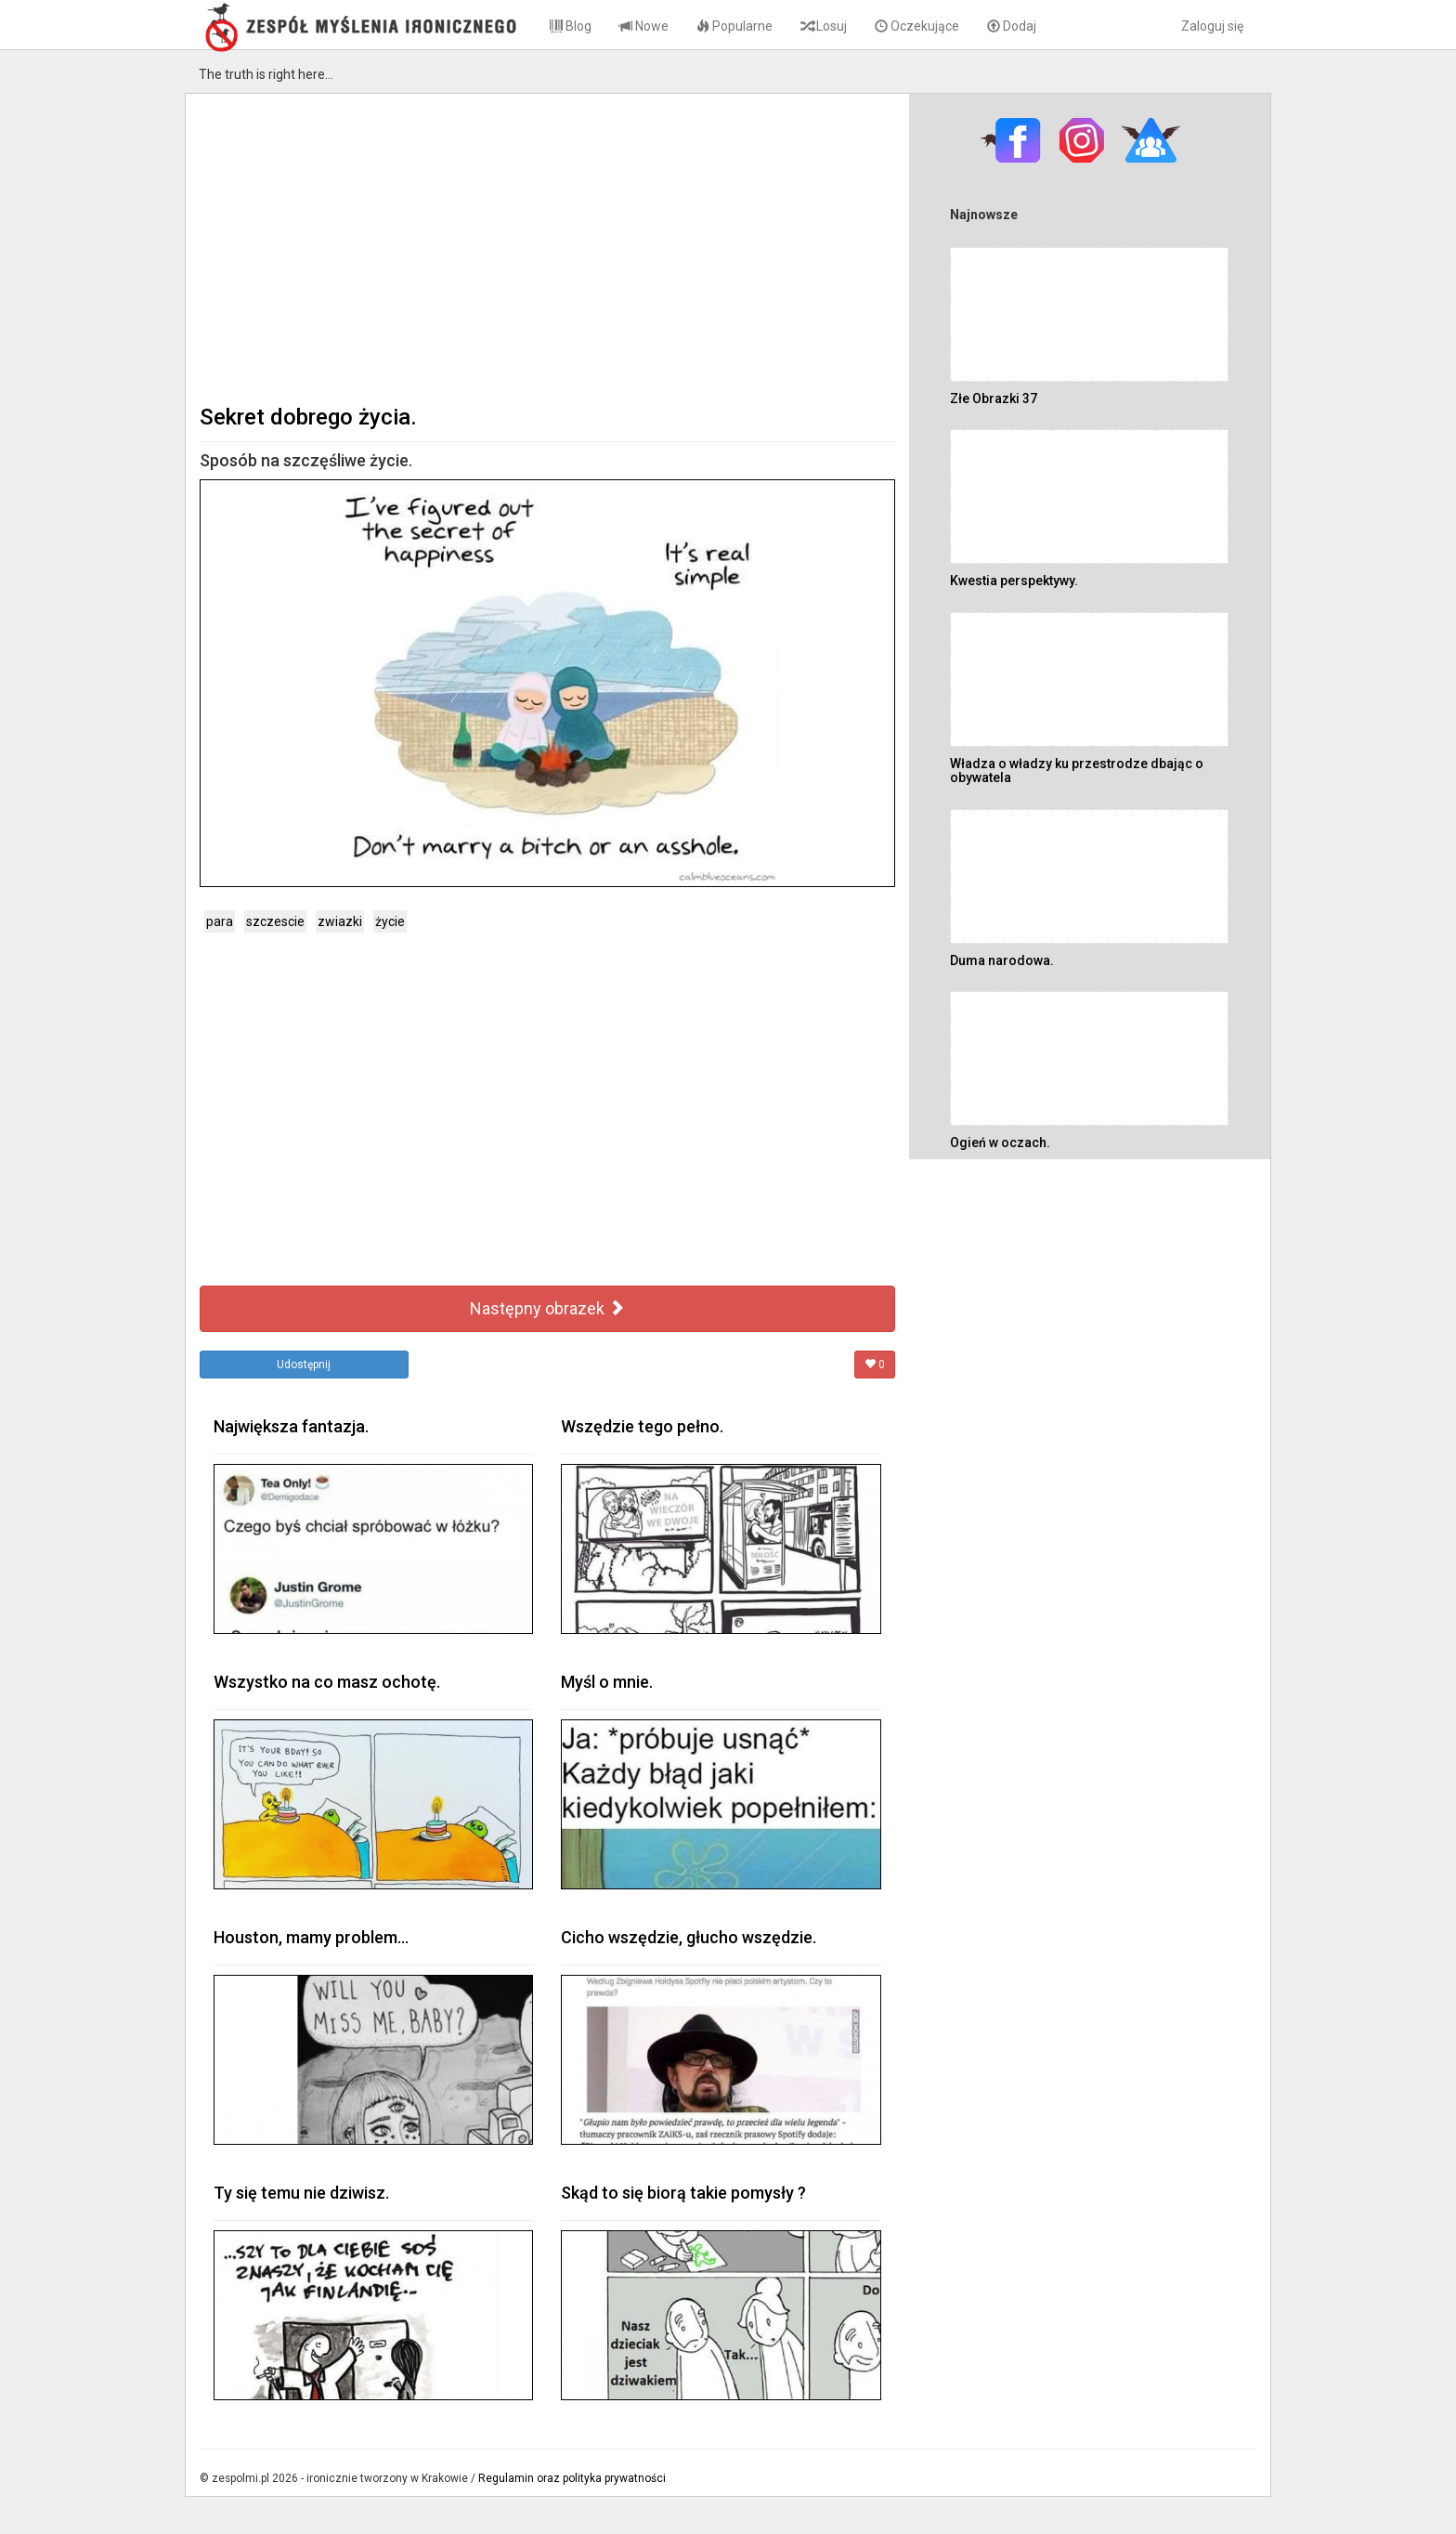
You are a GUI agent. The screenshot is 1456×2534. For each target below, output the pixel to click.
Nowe (644, 26)
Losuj (823, 26)
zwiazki (340, 921)
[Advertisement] (547, 247)
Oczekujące (917, 26)
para (219, 921)
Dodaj (1011, 26)
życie (390, 921)
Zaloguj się (1212, 26)
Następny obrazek (547, 1308)
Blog (571, 26)
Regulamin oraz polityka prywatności (572, 2478)
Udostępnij (304, 1364)
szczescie (275, 921)
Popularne (734, 26)
